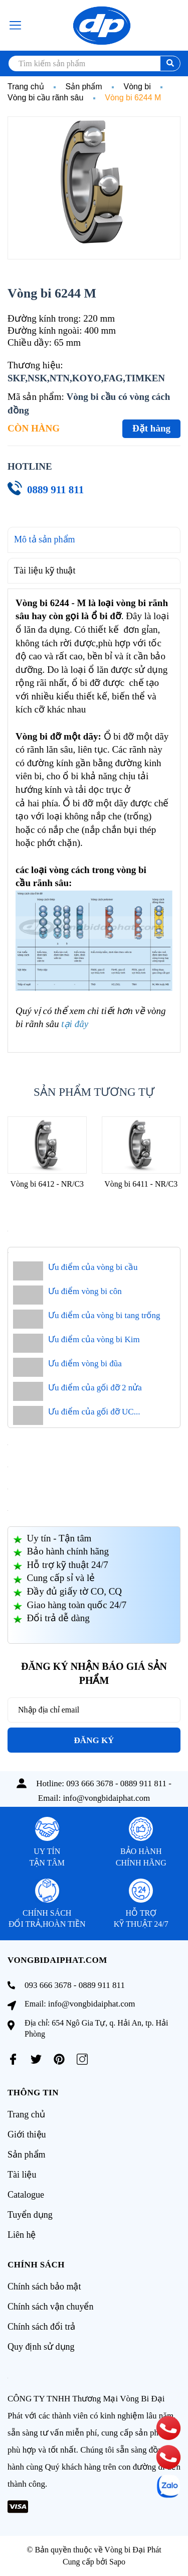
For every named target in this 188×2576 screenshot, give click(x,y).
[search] (94, 63)
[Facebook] (13, 2059)
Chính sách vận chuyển (50, 2307)
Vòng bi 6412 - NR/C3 (47, 1184)
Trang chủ (26, 2114)
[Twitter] (36, 2059)
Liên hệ (22, 2235)
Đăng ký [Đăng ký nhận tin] (94, 1740)
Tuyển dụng (30, 2215)
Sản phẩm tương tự (94, 1092)
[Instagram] (82, 2059)
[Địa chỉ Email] (94, 1710)
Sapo (117, 2561)
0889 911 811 (55, 490)
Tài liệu (22, 2175)
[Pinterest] (59, 2059)
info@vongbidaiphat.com (106, 1798)
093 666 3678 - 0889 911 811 (116, 1783)
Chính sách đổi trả (42, 2327)
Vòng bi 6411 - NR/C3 (140, 1184)
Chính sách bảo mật (44, 2286)
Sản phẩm (27, 2155)
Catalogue (26, 2195)
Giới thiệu (27, 2134)
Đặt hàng (151, 428)
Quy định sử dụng (41, 2347)
